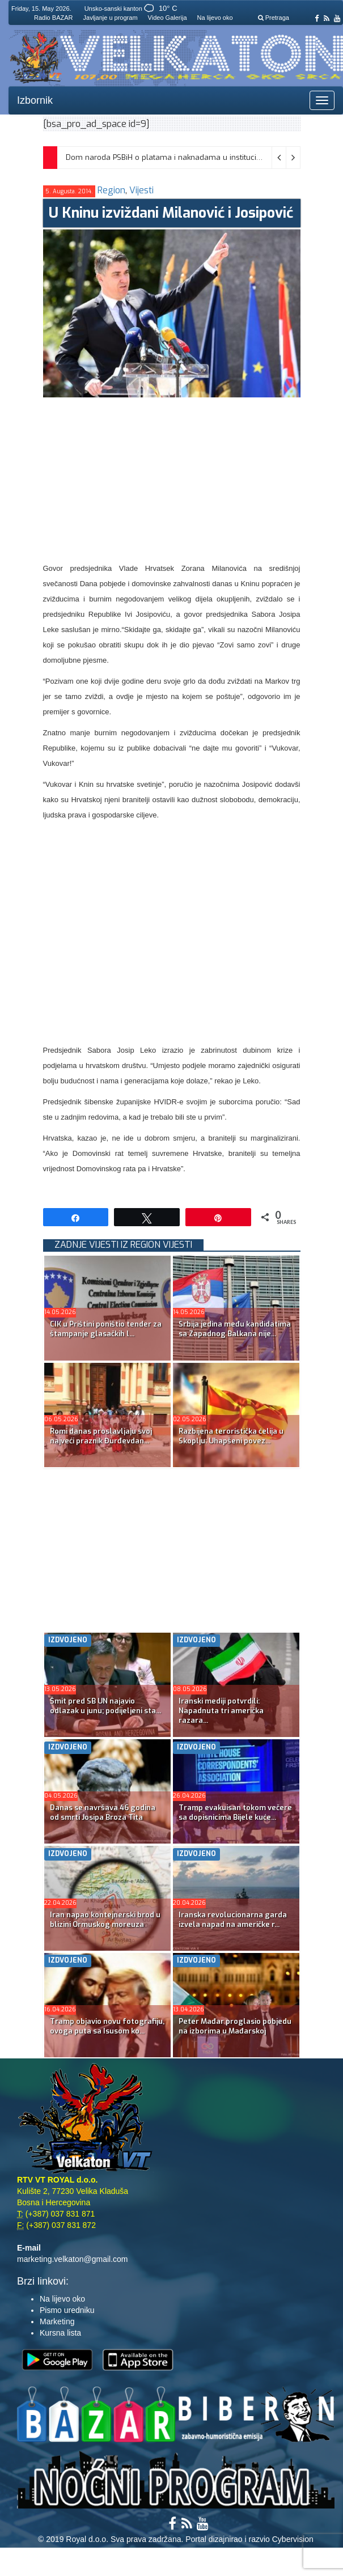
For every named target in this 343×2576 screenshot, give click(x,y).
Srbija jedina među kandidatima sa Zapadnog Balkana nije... (235, 1328)
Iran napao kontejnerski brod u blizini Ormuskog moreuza (105, 1919)
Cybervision (293, 2539)
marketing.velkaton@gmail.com (72, 2259)
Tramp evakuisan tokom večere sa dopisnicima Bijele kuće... (235, 1812)
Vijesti (141, 190)
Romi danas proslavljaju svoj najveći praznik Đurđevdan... (101, 1436)
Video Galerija (167, 17)
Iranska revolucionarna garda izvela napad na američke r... (233, 1919)
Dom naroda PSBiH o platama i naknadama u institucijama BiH (177, 157)
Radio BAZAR (53, 17)
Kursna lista (60, 2332)
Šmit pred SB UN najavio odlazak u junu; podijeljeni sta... (105, 1705)
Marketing (57, 2321)
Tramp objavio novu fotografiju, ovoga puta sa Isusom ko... (107, 2026)
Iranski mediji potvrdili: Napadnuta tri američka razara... (221, 1710)
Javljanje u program (110, 17)
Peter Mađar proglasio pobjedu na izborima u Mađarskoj (235, 2026)
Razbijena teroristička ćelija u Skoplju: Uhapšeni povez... (231, 1436)
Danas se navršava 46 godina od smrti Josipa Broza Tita (102, 1812)
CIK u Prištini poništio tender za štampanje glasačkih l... (106, 1328)
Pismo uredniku (67, 2310)
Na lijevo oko (215, 17)
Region (111, 190)
